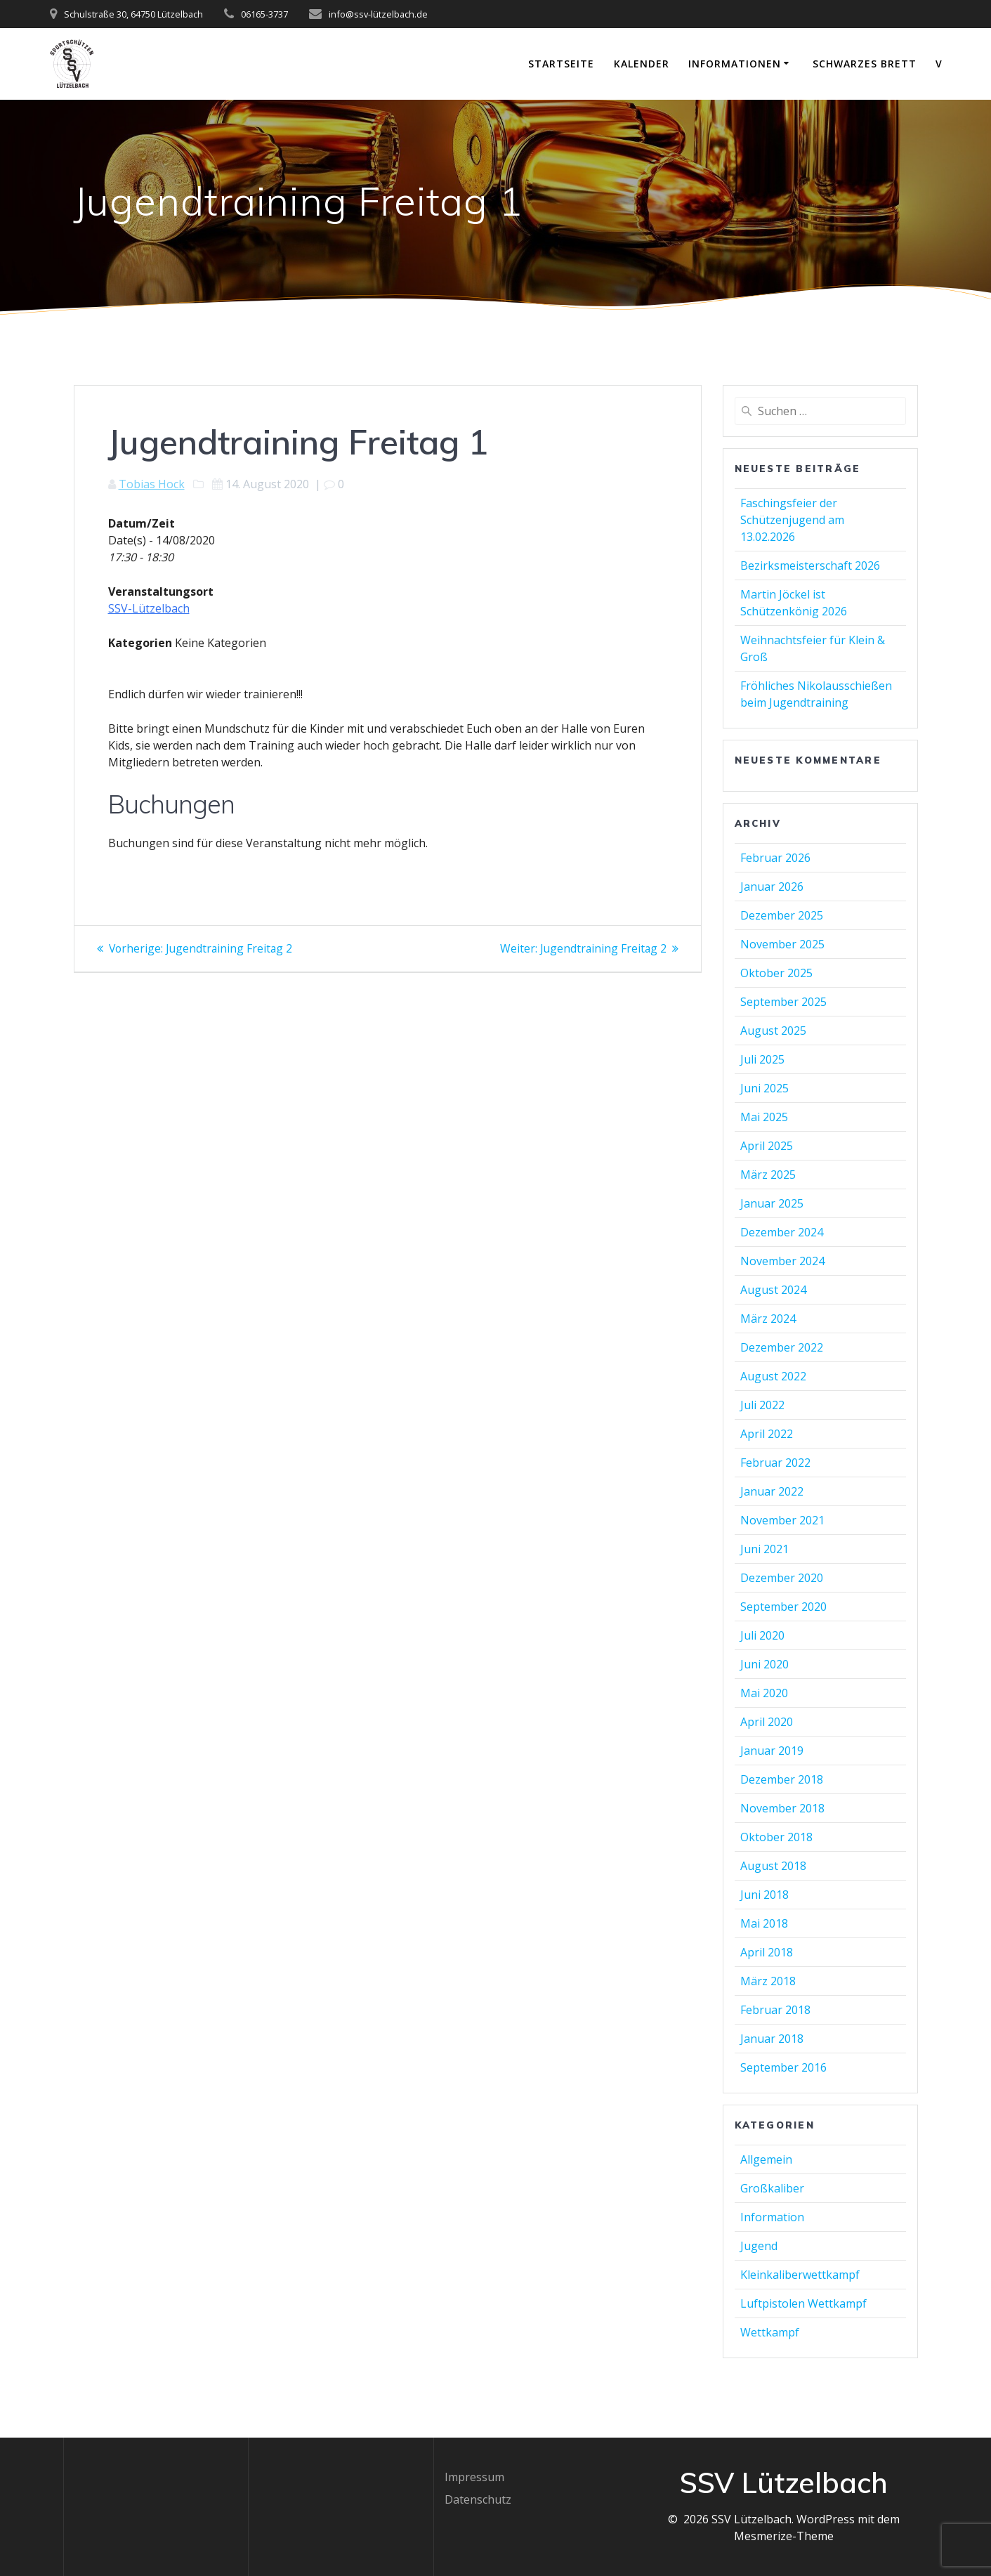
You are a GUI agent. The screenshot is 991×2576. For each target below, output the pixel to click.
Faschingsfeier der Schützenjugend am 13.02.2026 (792, 519)
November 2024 (782, 1261)
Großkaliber (772, 2188)
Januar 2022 (771, 1491)
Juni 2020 (764, 1664)
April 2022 (766, 1433)
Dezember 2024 (781, 1232)
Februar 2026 (775, 857)
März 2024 (768, 1318)
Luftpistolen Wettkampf (803, 2303)
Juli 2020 (762, 1635)
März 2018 (768, 1981)
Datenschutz (478, 2499)
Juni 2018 (764, 1894)
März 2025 (768, 1174)
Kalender (641, 63)
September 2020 (783, 1606)
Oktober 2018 (776, 1837)
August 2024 (773, 1289)
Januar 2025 (771, 1203)
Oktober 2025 (776, 973)
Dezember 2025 (781, 915)
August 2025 (773, 1030)
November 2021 (782, 1520)
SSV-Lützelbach (149, 608)
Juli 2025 (762, 1059)
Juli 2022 (762, 1405)
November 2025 (782, 944)
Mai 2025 (764, 1117)
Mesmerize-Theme (784, 2536)
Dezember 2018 (781, 1779)
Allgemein (766, 2159)
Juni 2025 (764, 1088)
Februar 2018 (775, 2010)
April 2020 (766, 1722)
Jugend (758, 2246)
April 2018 (766, 1952)
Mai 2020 (764, 1693)
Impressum (474, 2477)
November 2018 (782, 1808)
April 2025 (766, 1145)
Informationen (734, 63)
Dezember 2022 (781, 1347)
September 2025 (783, 1001)
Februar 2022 (775, 1462)
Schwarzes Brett (865, 63)
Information (772, 2217)
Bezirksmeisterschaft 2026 (810, 565)
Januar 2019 (771, 1750)
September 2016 (783, 2067)
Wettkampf (769, 2332)
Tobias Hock (152, 484)
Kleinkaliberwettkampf (800, 2274)
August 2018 (773, 1866)
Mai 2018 (764, 1923)
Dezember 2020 (781, 1578)
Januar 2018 (771, 2038)
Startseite (561, 63)
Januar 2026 (771, 886)
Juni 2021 (764, 1549)
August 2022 (773, 1376)
